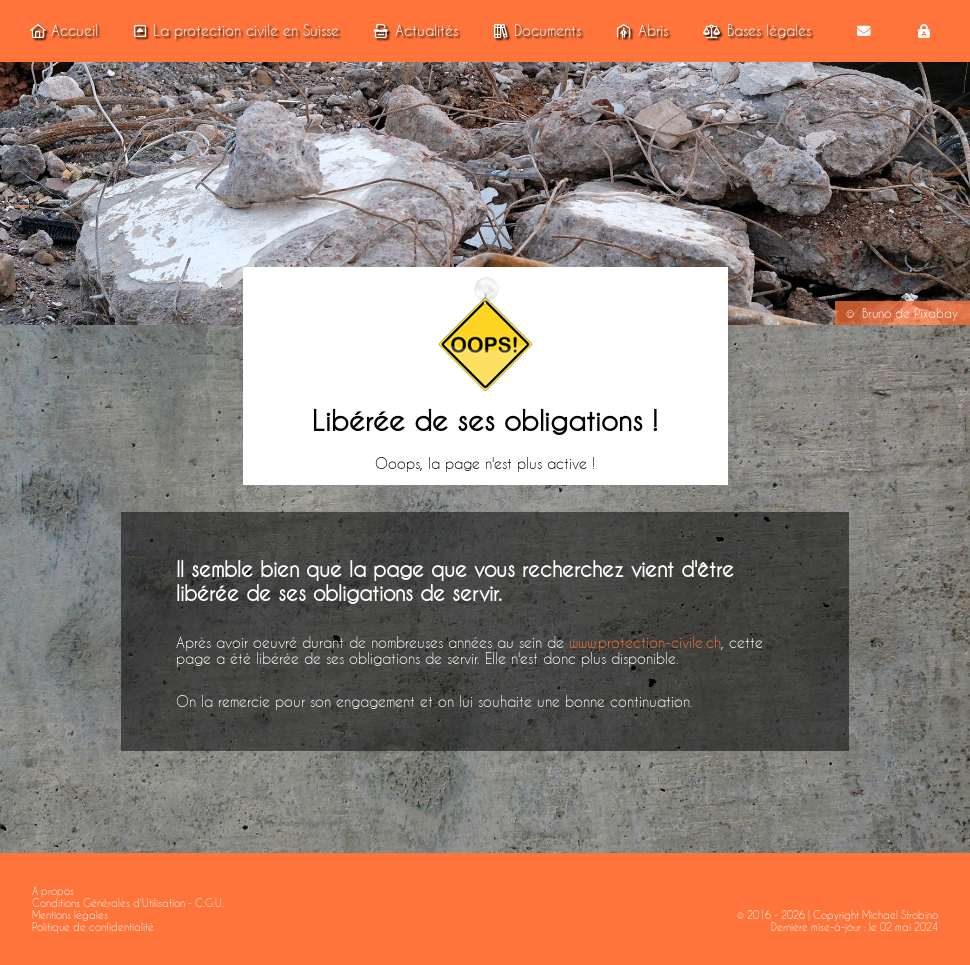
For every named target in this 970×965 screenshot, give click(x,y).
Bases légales (753, 31)
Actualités (412, 31)
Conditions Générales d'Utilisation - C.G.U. (128, 903)
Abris (639, 31)
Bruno (876, 313)
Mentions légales (70, 915)
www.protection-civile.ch (645, 643)
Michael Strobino (900, 915)
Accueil (61, 31)
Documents (534, 31)
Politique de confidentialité (93, 927)
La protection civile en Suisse (233, 31)
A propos (53, 891)
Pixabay (936, 313)
